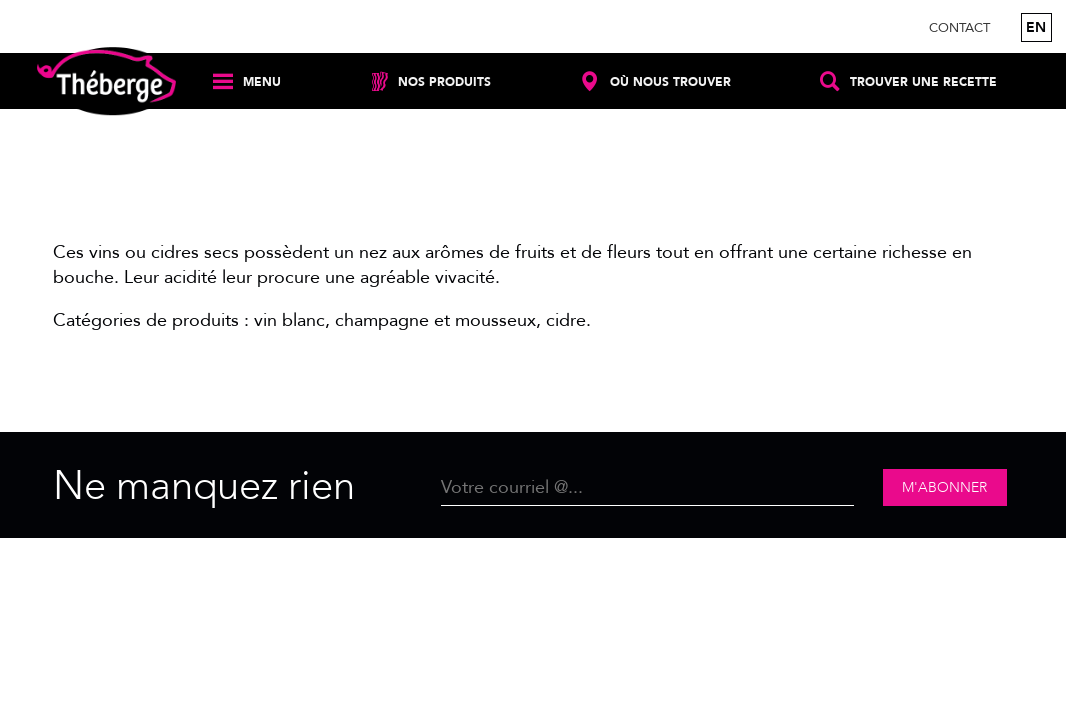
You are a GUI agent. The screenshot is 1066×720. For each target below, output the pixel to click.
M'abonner (944, 487)
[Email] (647, 487)
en (1036, 27)
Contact (959, 28)
